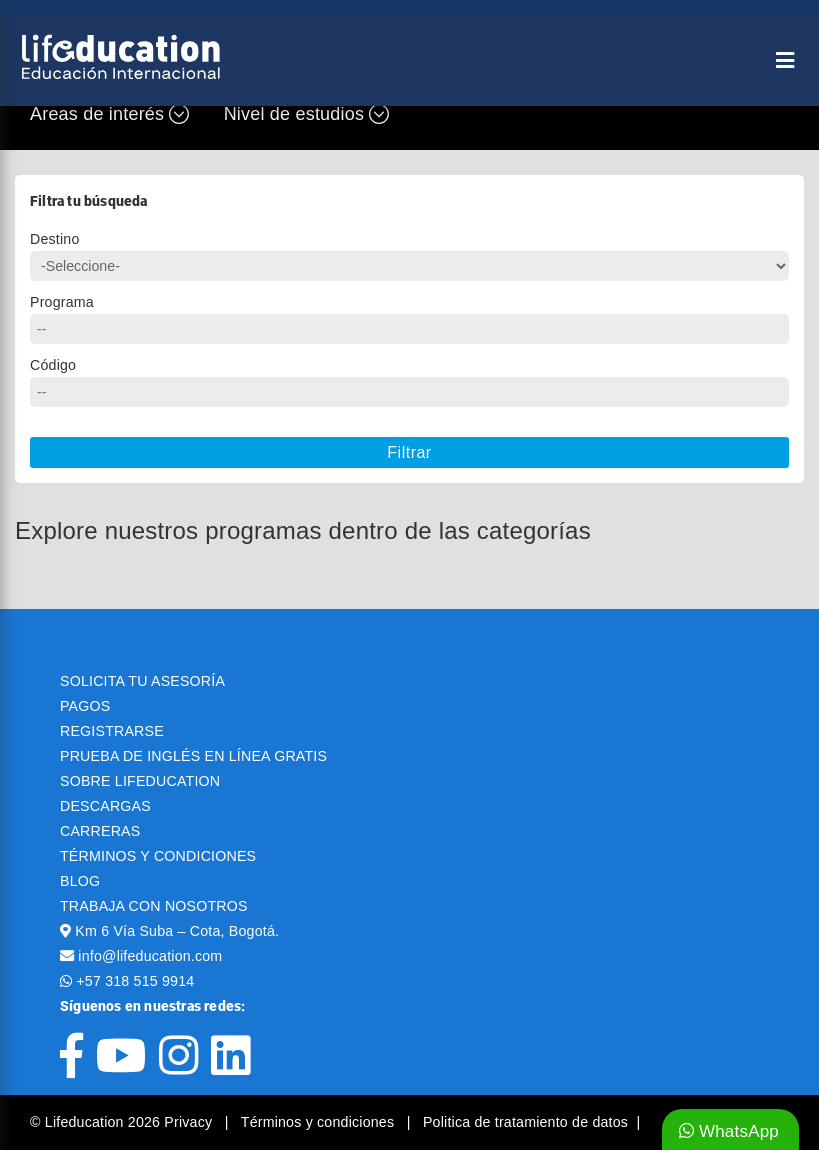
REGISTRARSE (112, 731)
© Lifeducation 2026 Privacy (123, 1122)
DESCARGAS (105, 806)
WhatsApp (729, 1131)
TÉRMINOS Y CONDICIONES (158, 856)
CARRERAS (100, 831)
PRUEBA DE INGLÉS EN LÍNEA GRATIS (193, 756)
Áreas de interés (109, 114)
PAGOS (85, 706)
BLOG (80, 881)
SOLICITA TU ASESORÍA (142, 681)
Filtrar (409, 452)
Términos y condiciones (320, 1122)
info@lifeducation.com (150, 956)
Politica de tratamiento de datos (525, 1122)
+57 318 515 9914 (135, 981)
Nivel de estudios (307, 114)
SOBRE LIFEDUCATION (140, 781)
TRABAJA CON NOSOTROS (154, 906)
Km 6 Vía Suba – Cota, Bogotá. (177, 931)
